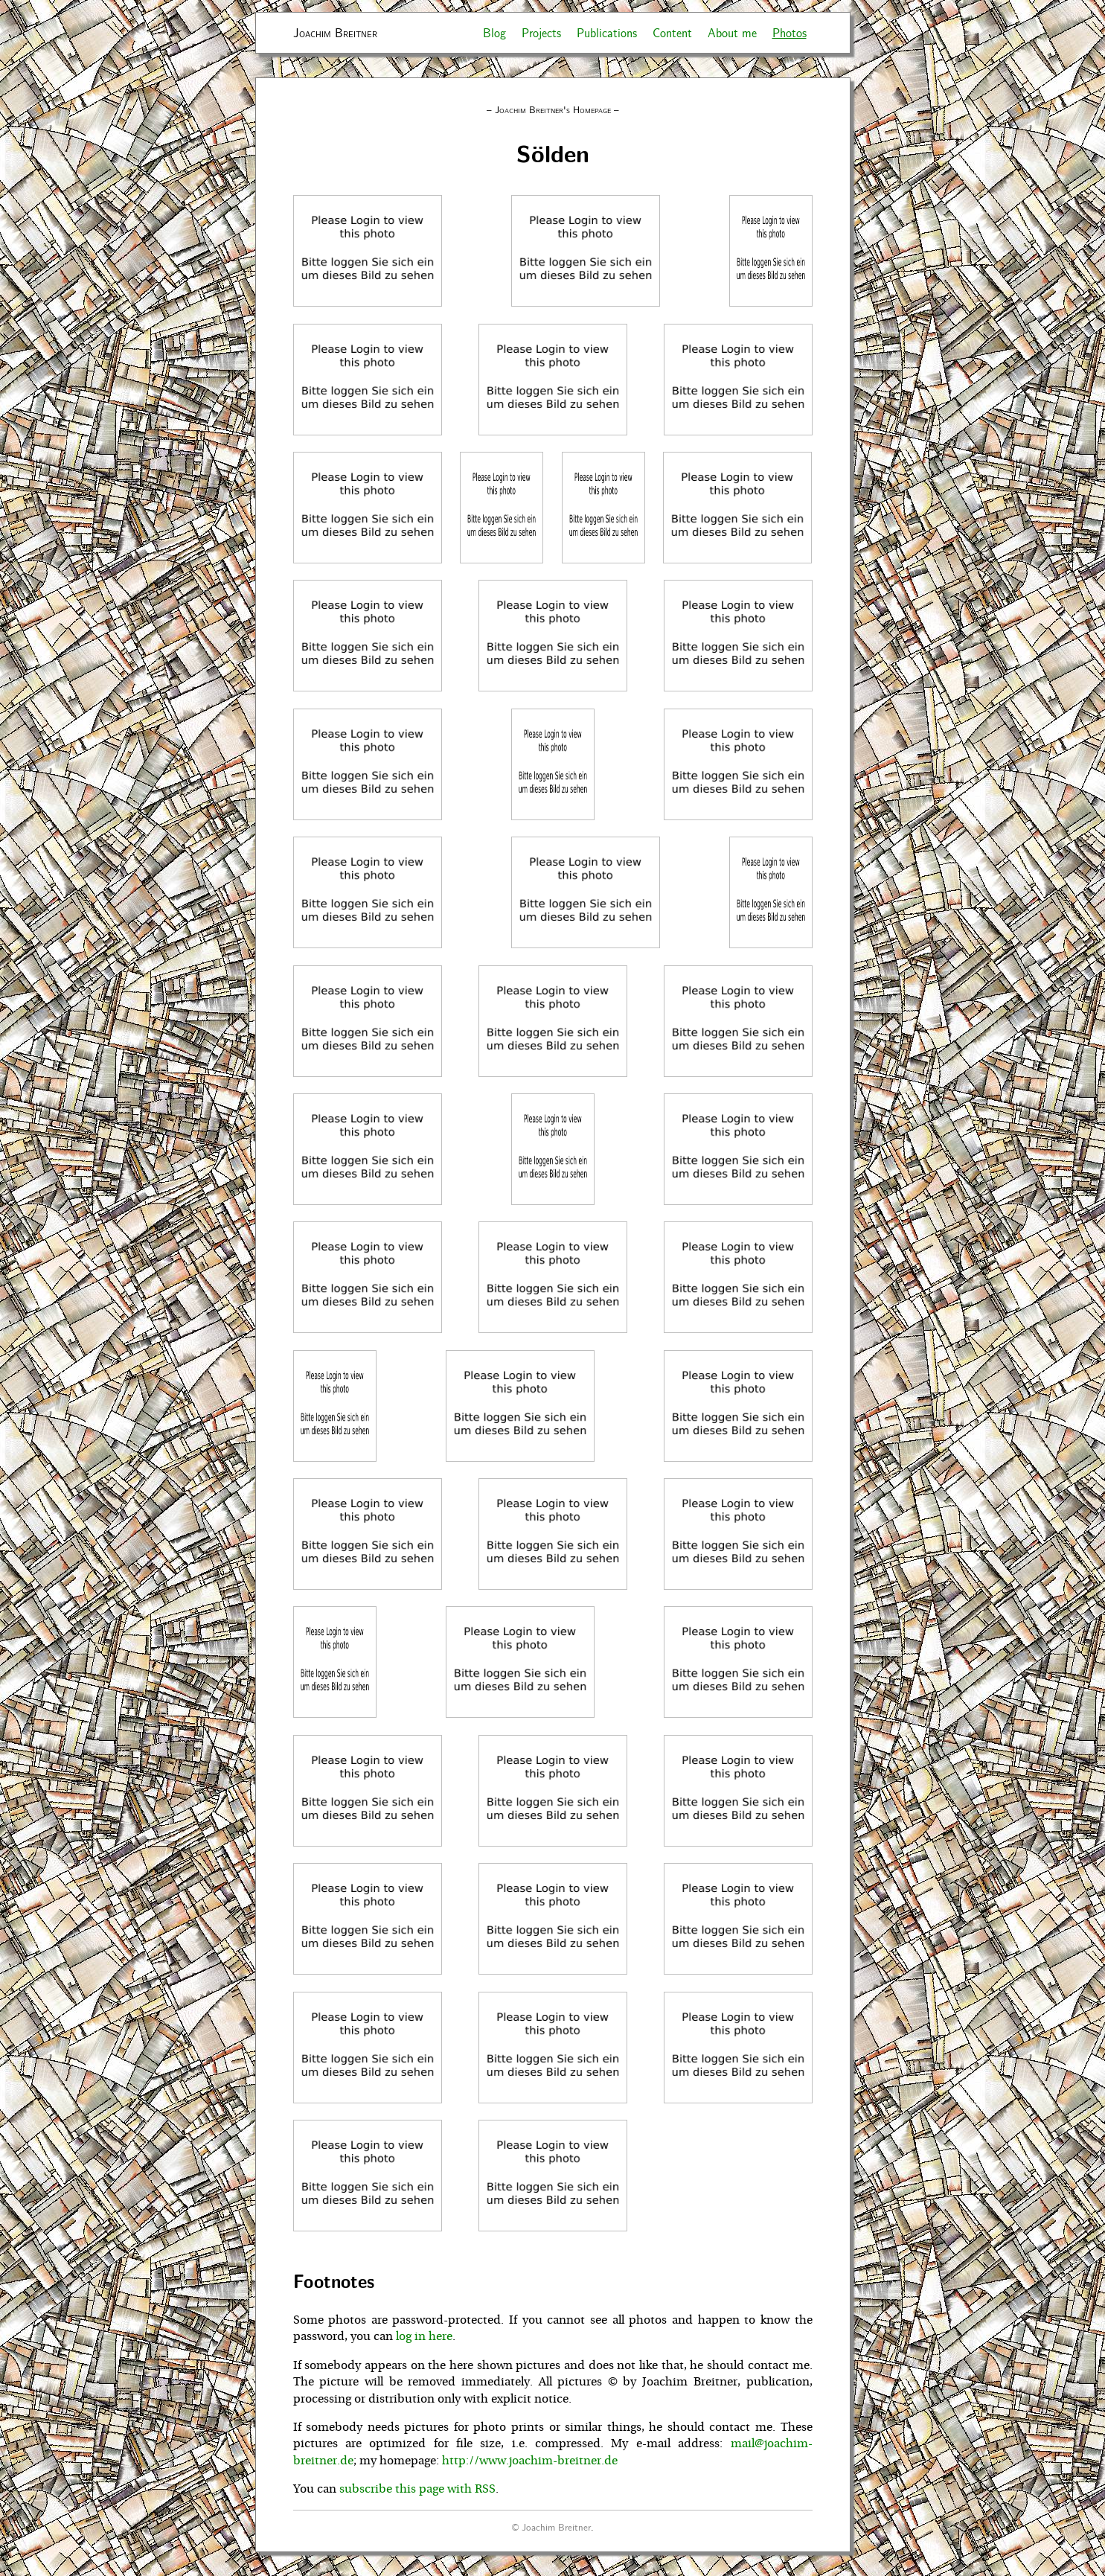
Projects (541, 32)
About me (732, 32)
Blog (494, 32)
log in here (424, 2336)
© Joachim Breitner (551, 2526)
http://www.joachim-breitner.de (530, 2460)
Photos (789, 32)
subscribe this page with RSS (417, 2489)
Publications (607, 32)
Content (672, 32)
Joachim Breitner (335, 32)
